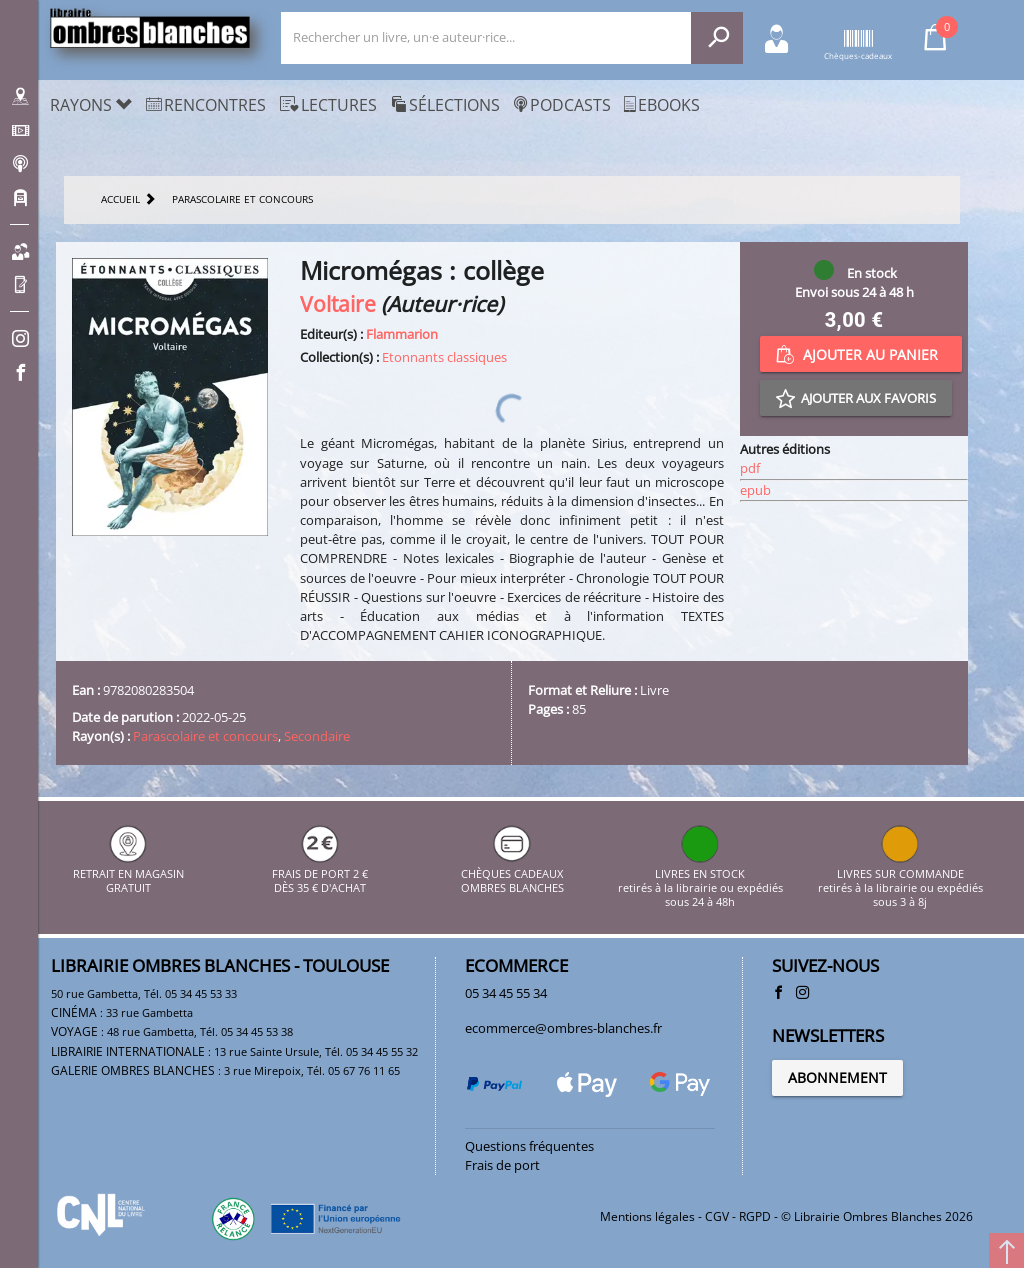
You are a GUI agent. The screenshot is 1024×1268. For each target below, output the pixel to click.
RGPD (755, 1216)
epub (755, 490)
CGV (717, 1216)
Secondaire (317, 736)
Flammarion (402, 334)
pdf (750, 468)
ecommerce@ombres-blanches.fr (563, 1028)
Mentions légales (647, 1216)
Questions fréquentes (529, 1146)
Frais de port (502, 1165)
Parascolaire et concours (205, 736)
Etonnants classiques (444, 357)
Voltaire (338, 303)
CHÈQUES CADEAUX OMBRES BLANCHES (512, 873)
